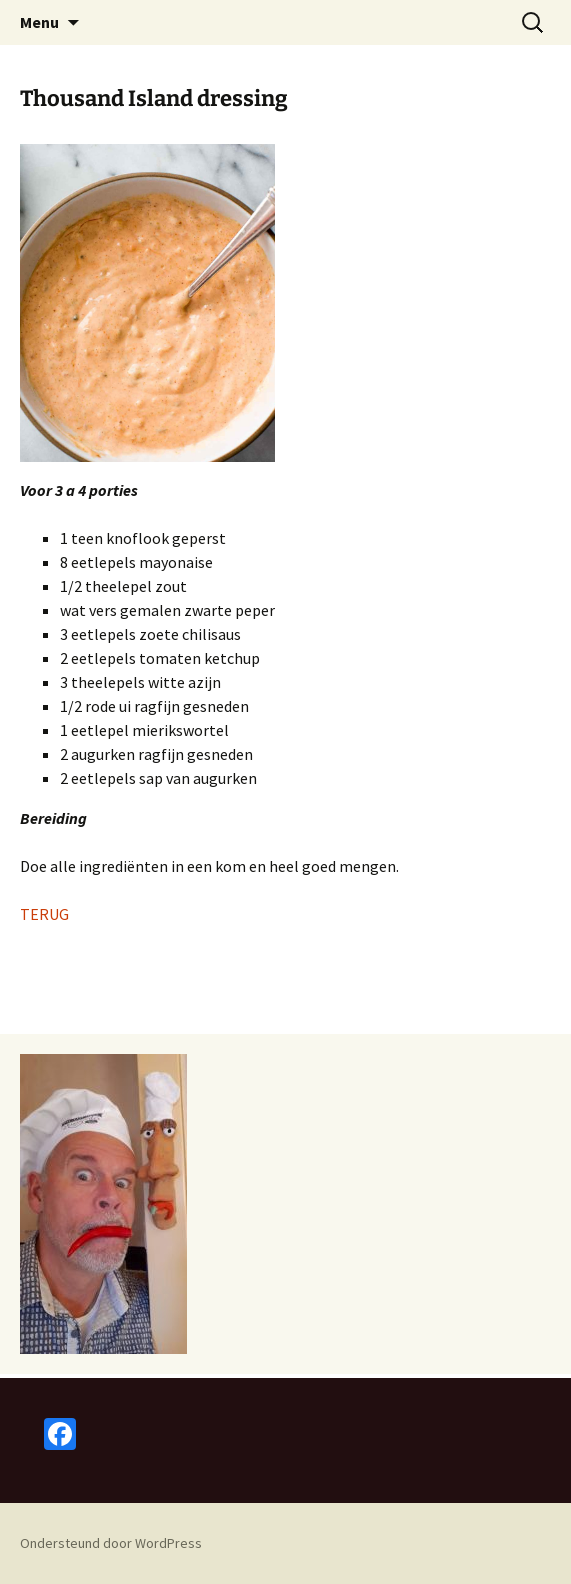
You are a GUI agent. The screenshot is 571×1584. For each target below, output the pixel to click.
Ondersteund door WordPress (111, 1543)
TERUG (44, 914)
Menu (39, 22)
